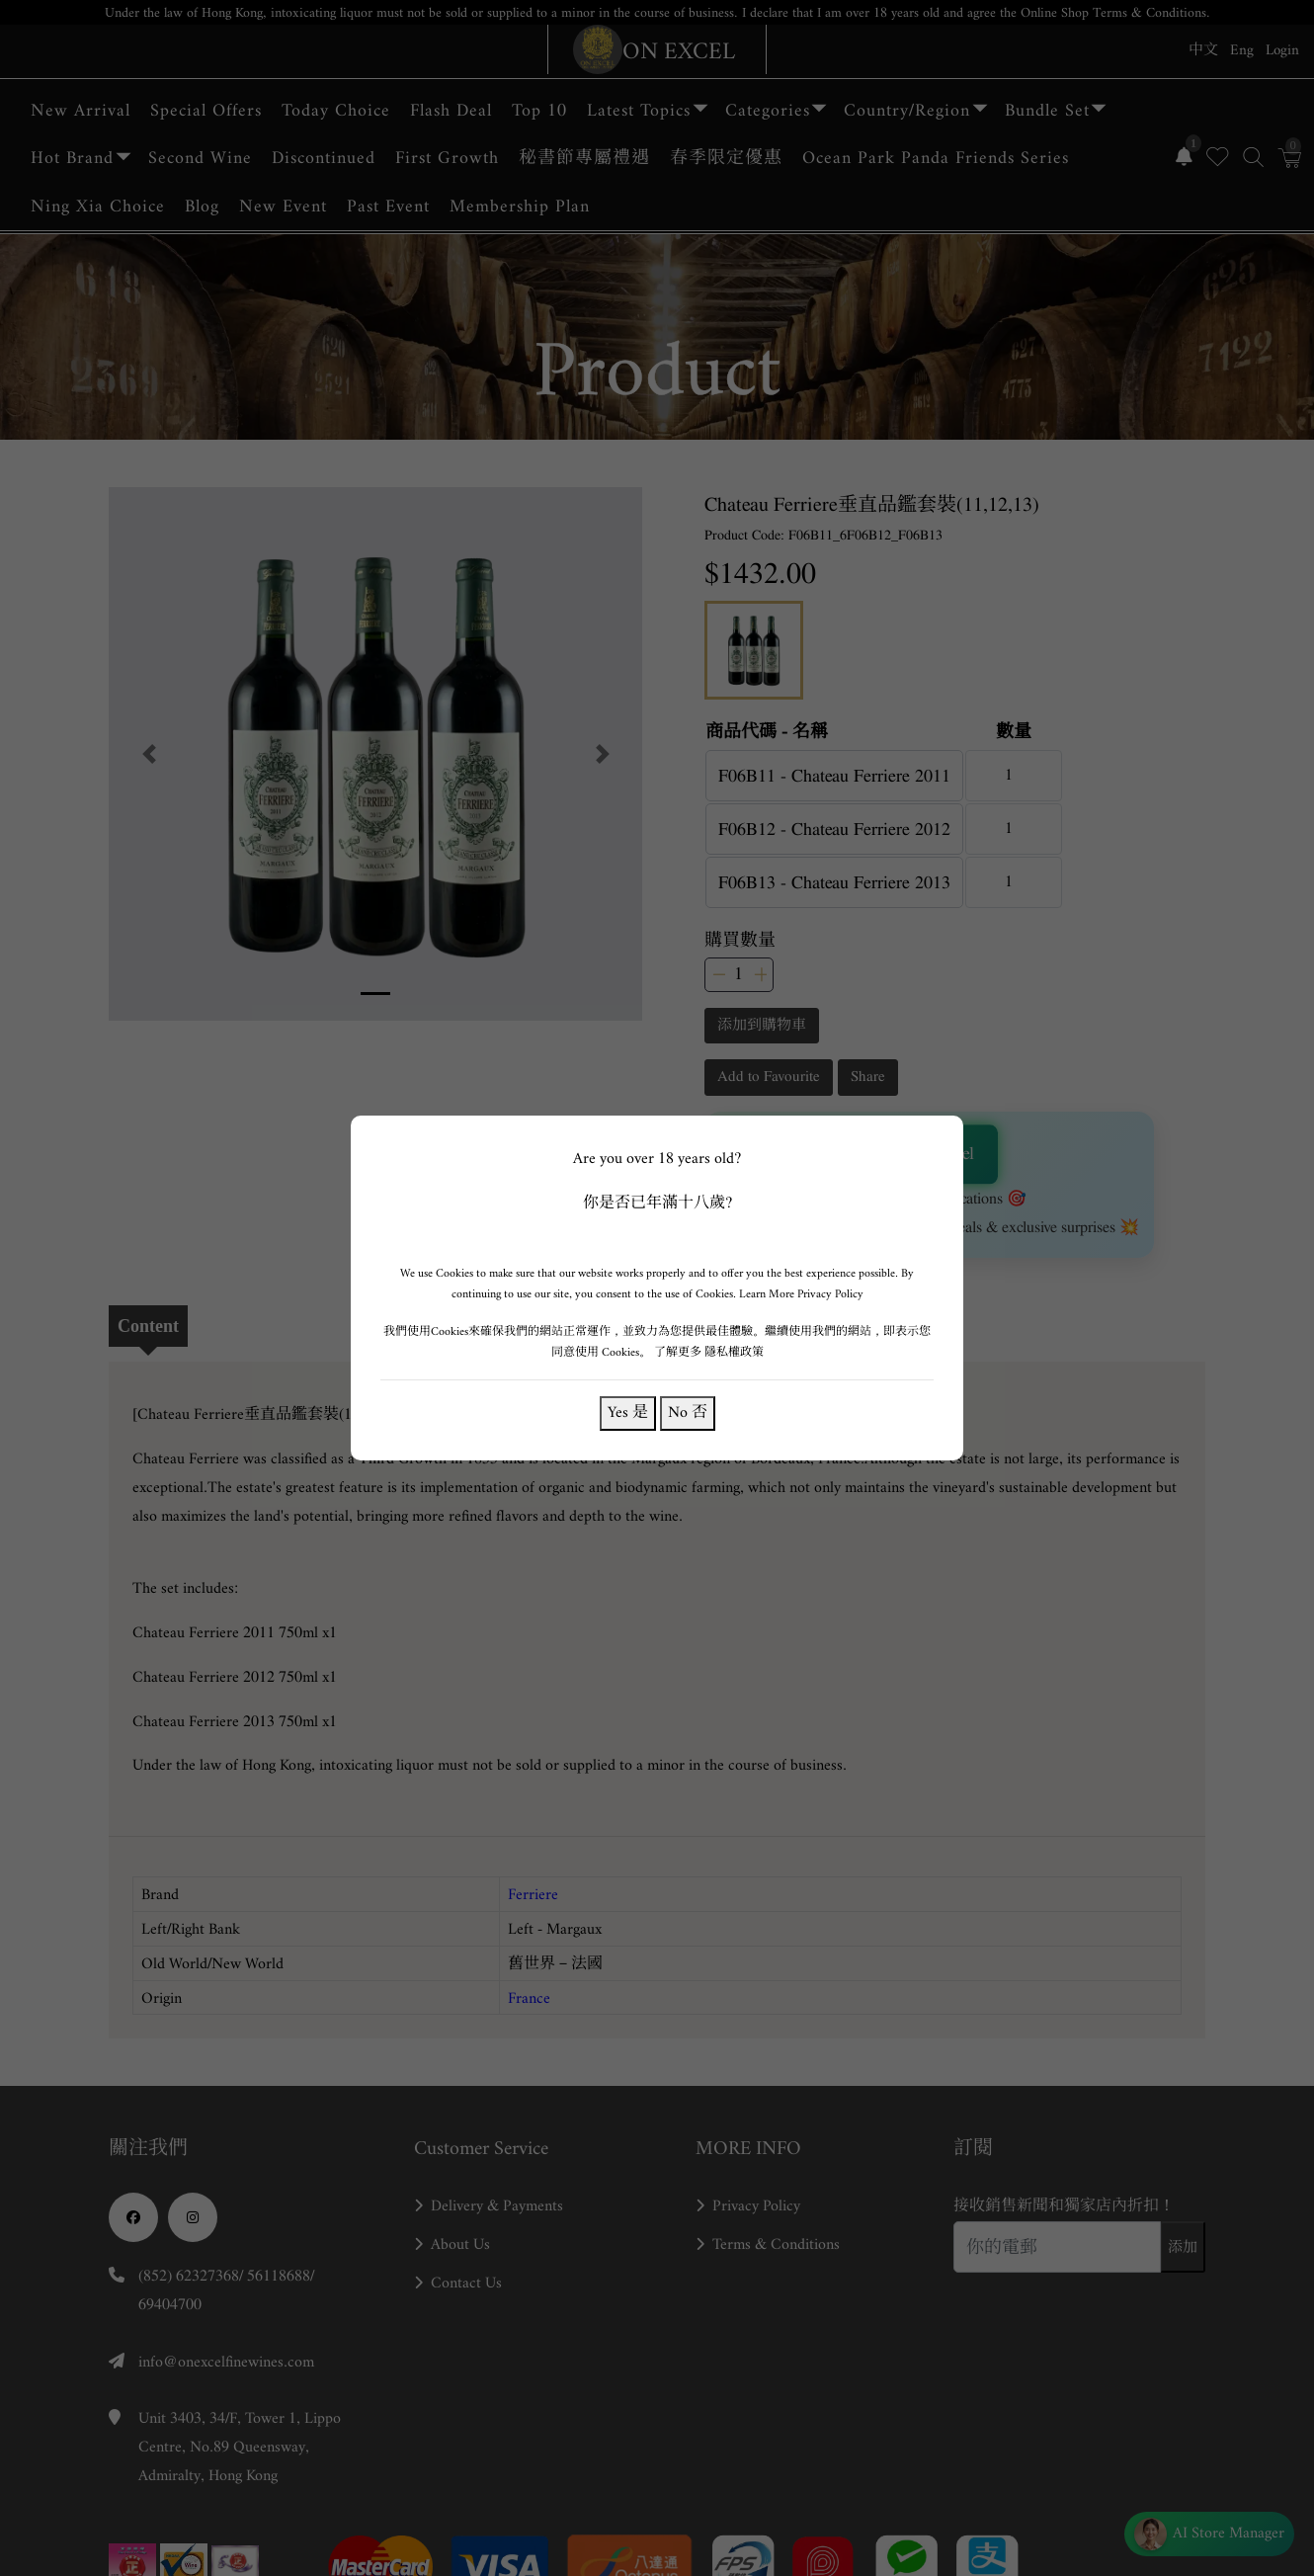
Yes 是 (628, 1412)
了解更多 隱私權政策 (709, 1352)
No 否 (687, 1412)
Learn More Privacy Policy (801, 1294)
